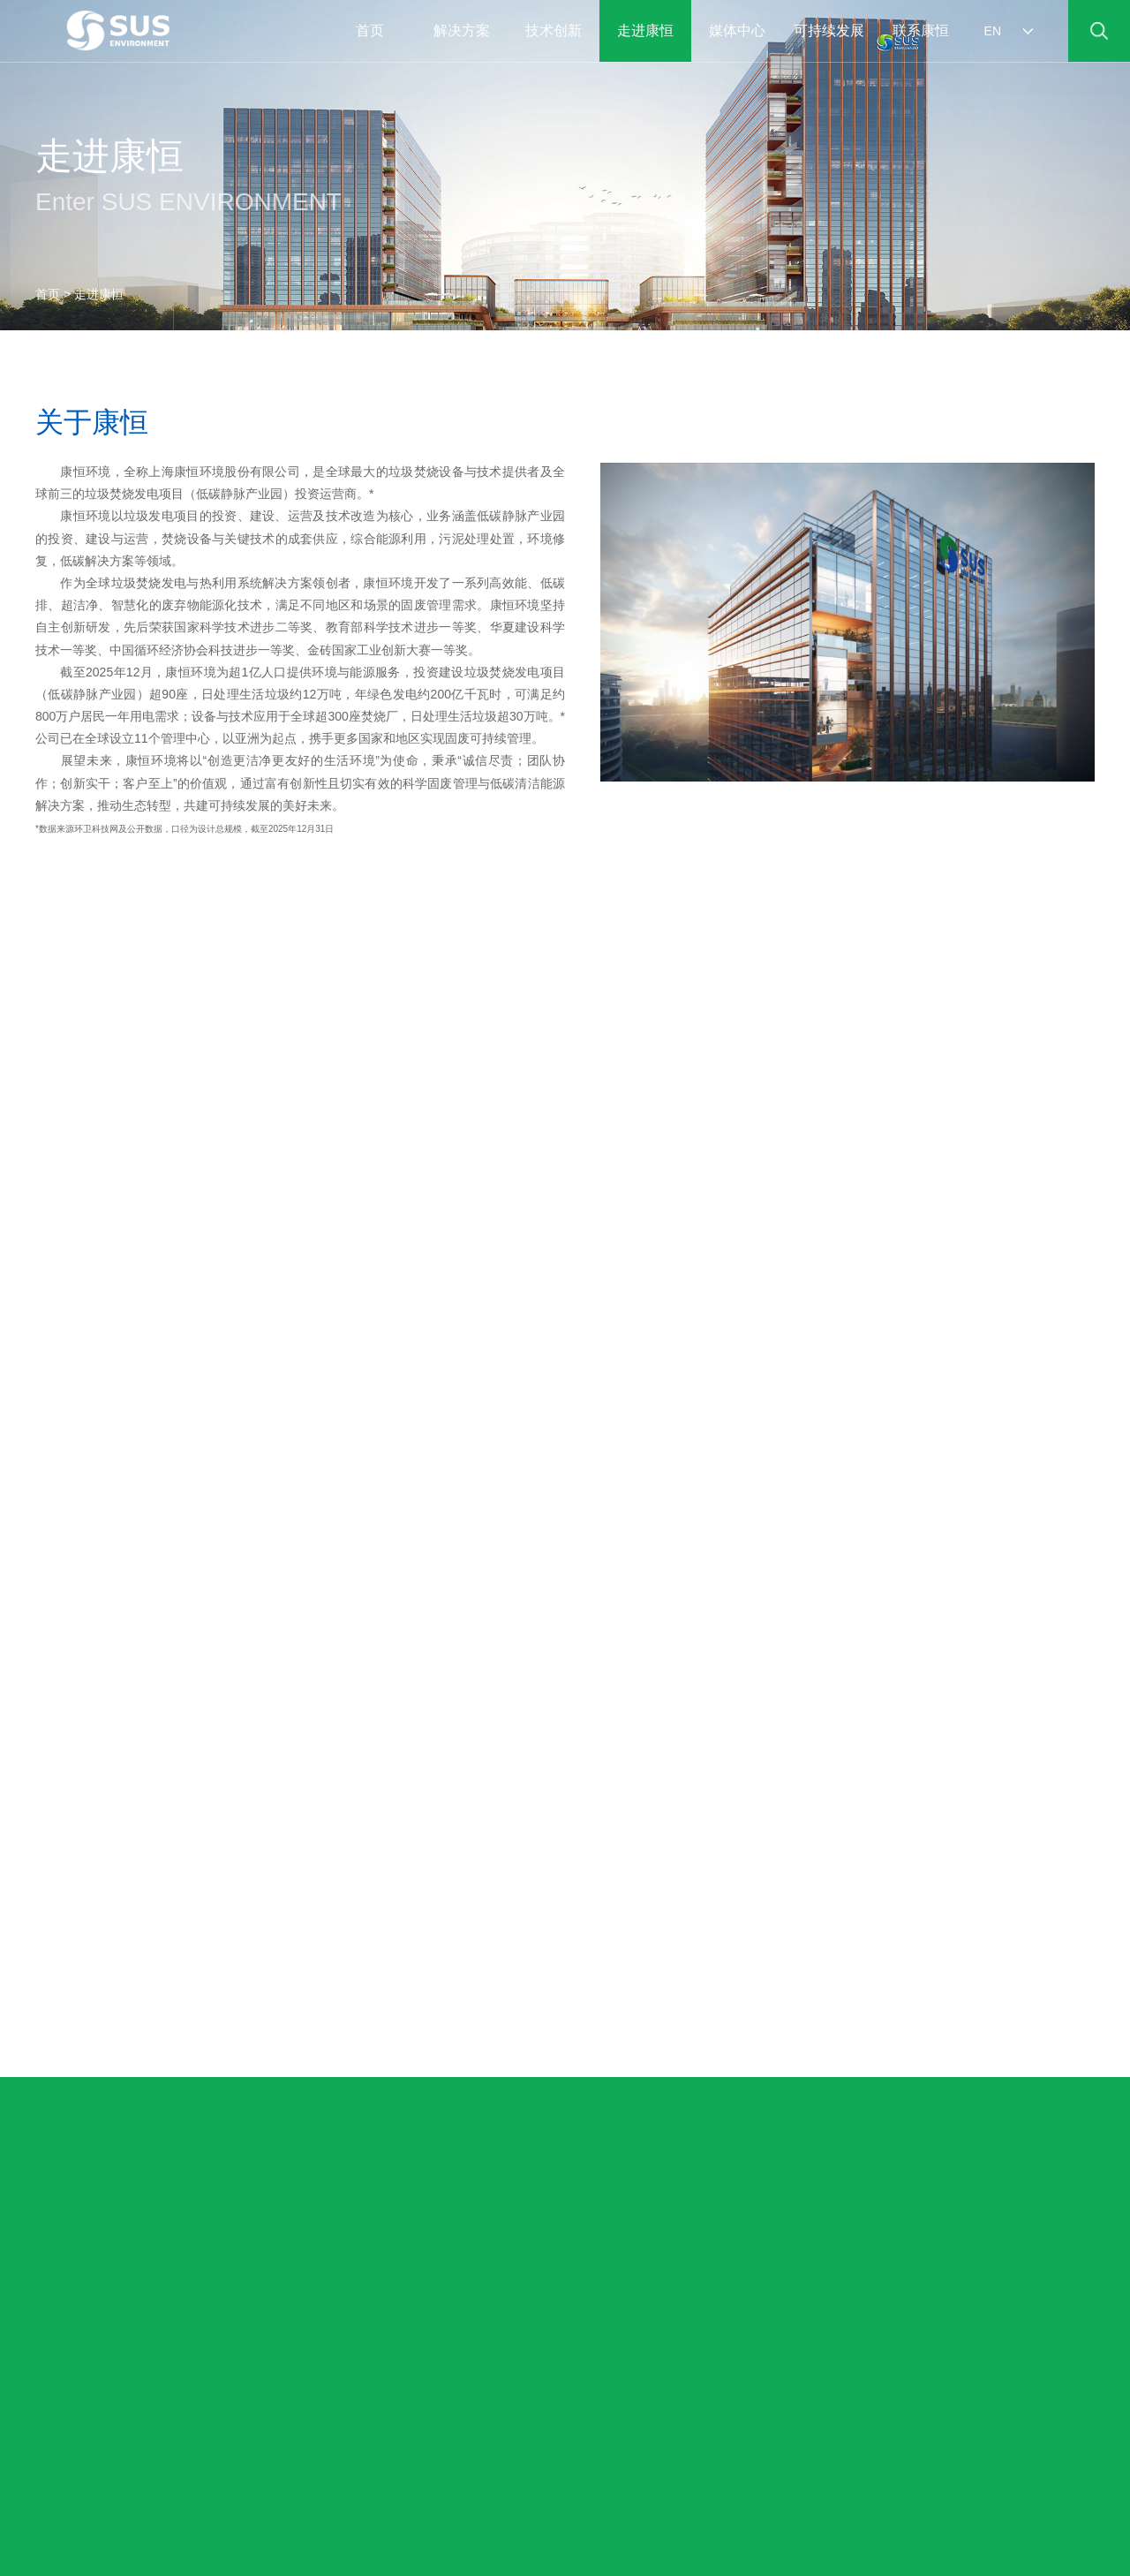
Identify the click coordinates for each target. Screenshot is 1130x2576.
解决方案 (461, 30)
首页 (47, 294)
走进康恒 (645, 30)
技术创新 (553, 30)
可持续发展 (829, 30)
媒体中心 (737, 30)
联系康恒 (921, 30)
